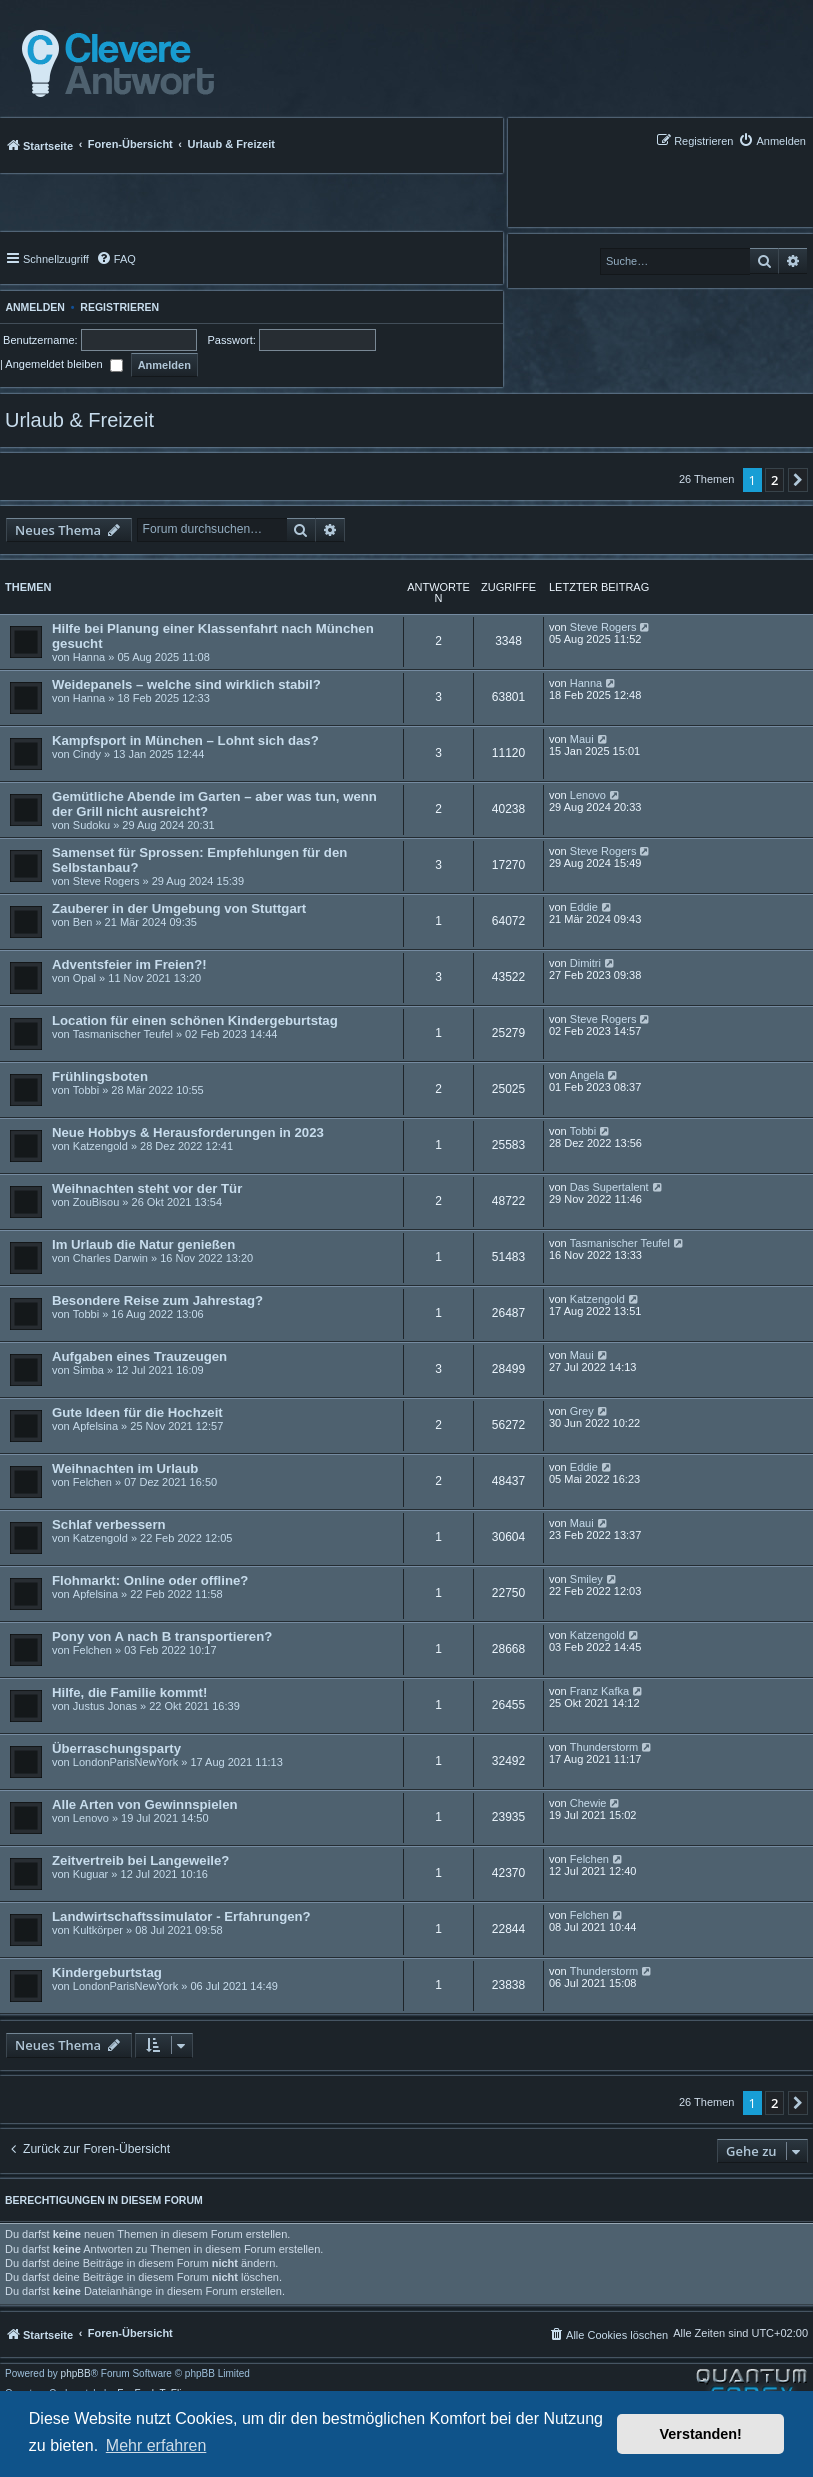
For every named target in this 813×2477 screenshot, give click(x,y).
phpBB (76, 2374)
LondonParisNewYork (125, 1762)
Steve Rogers (603, 627)
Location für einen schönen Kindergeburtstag (195, 1020)
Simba (88, 1370)
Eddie (584, 907)
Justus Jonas (105, 1706)
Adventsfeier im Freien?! (129, 964)
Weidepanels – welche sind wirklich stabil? (186, 684)
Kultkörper (98, 1930)
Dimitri (585, 963)
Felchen (92, 1482)
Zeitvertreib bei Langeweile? (140, 1860)
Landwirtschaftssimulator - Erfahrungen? (181, 1916)
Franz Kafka (599, 1691)
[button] (798, 480)
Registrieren (119, 307)
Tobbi (86, 1090)
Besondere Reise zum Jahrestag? (157, 1300)
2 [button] (774, 480)
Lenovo (588, 795)
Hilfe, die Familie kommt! (129, 1692)
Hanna (89, 657)
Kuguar (90, 1874)
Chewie (588, 1803)
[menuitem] (772, 140)
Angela (587, 1075)
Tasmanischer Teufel (123, 1034)
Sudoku (91, 825)
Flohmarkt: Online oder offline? (150, 1580)
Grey (582, 1411)
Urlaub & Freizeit (79, 420)
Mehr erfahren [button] (156, 2445)
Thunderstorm (604, 1747)
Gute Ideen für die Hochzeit (137, 1412)
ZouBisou (96, 1202)
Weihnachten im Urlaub (125, 1468)
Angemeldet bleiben (63, 364)
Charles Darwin (110, 1258)
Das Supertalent (609, 1187)
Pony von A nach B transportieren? (162, 1636)
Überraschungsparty (116, 1748)
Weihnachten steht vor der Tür (147, 1188)
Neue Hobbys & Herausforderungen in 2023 (188, 1132)
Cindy (87, 754)
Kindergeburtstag (107, 1972)
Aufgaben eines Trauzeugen (139, 1356)
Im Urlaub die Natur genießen (143, 1244)
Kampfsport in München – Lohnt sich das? (185, 740)
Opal (84, 978)
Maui (582, 739)
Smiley (586, 1579)
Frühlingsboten (100, 1076)
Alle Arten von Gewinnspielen (145, 1804)
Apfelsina (95, 1426)
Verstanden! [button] (701, 2434)
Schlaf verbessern (109, 1524)
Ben (83, 922)
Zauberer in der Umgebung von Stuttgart (179, 908)
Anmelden (32, 307)
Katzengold (100, 1146)
